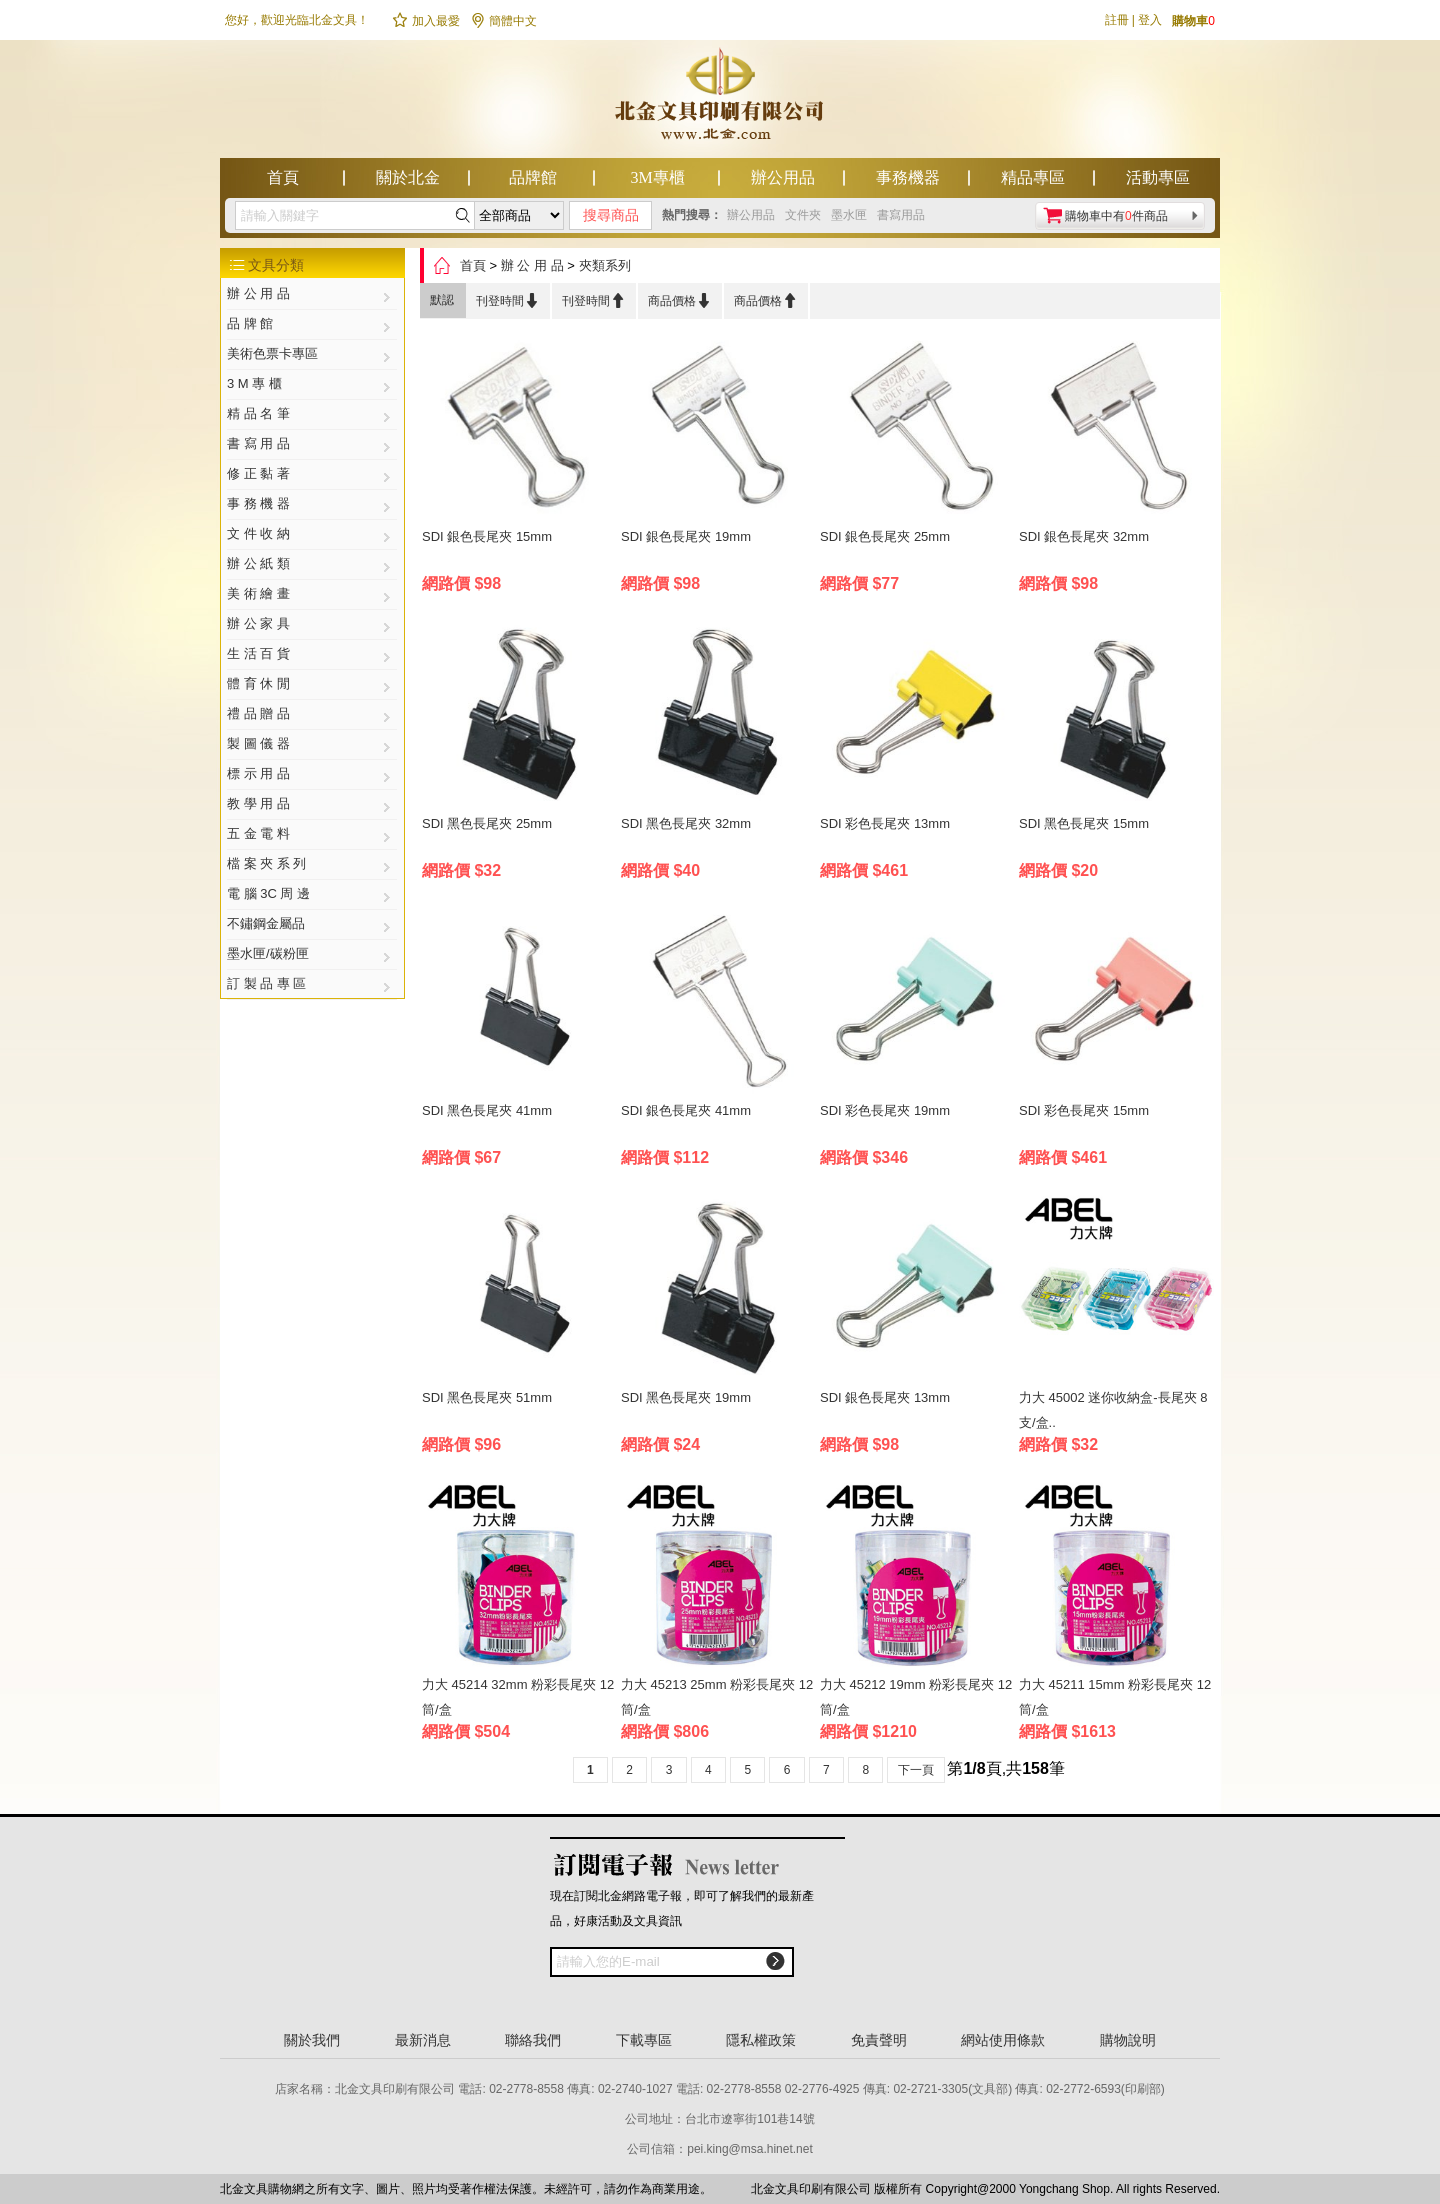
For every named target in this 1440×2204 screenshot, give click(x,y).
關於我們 (312, 2040)
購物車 (1193, 21)
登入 (1150, 20)
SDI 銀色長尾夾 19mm (686, 536)
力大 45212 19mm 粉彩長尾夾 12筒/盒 (916, 1697)
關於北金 (408, 177)
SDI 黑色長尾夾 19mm (686, 1397)
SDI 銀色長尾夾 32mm (1084, 536)
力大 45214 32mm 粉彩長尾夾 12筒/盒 (518, 1697)
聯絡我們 (533, 2040)
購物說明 (1128, 2040)
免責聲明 (879, 2040)
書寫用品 (901, 215)
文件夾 (803, 215)
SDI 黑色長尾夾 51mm (487, 1397)
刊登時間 (508, 300)
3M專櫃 (657, 177)
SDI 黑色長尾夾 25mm (487, 823)
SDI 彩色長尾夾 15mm (1084, 1110)
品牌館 (533, 177)
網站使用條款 (1003, 2040)
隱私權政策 (761, 2040)
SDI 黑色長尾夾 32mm (686, 823)
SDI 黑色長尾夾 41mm (487, 1110)
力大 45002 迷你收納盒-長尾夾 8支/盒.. (1113, 1410)
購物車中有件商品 (1116, 216)
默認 (442, 300)
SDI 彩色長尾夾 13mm (885, 823)
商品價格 (680, 300)
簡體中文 (503, 21)
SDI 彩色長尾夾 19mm (885, 1110)
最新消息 (423, 2040)
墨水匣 (849, 215)
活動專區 (1158, 177)
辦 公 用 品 (532, 265)
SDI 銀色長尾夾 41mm (686, 1110)
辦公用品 (783, 177)
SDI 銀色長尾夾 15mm (487, 536)
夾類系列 (605, 265)
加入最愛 (425, 21)
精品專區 (1033, 177)
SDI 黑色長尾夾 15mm (1084, 823)
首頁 (283, 177)
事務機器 (908, 177)
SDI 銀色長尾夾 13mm (885, 1397)
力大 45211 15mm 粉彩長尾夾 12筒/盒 (1115, 1697)
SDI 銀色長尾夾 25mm (885, 536)
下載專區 (644, 2040)
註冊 (1117, 20)
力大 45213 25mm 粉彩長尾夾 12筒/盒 (717, 1697)
